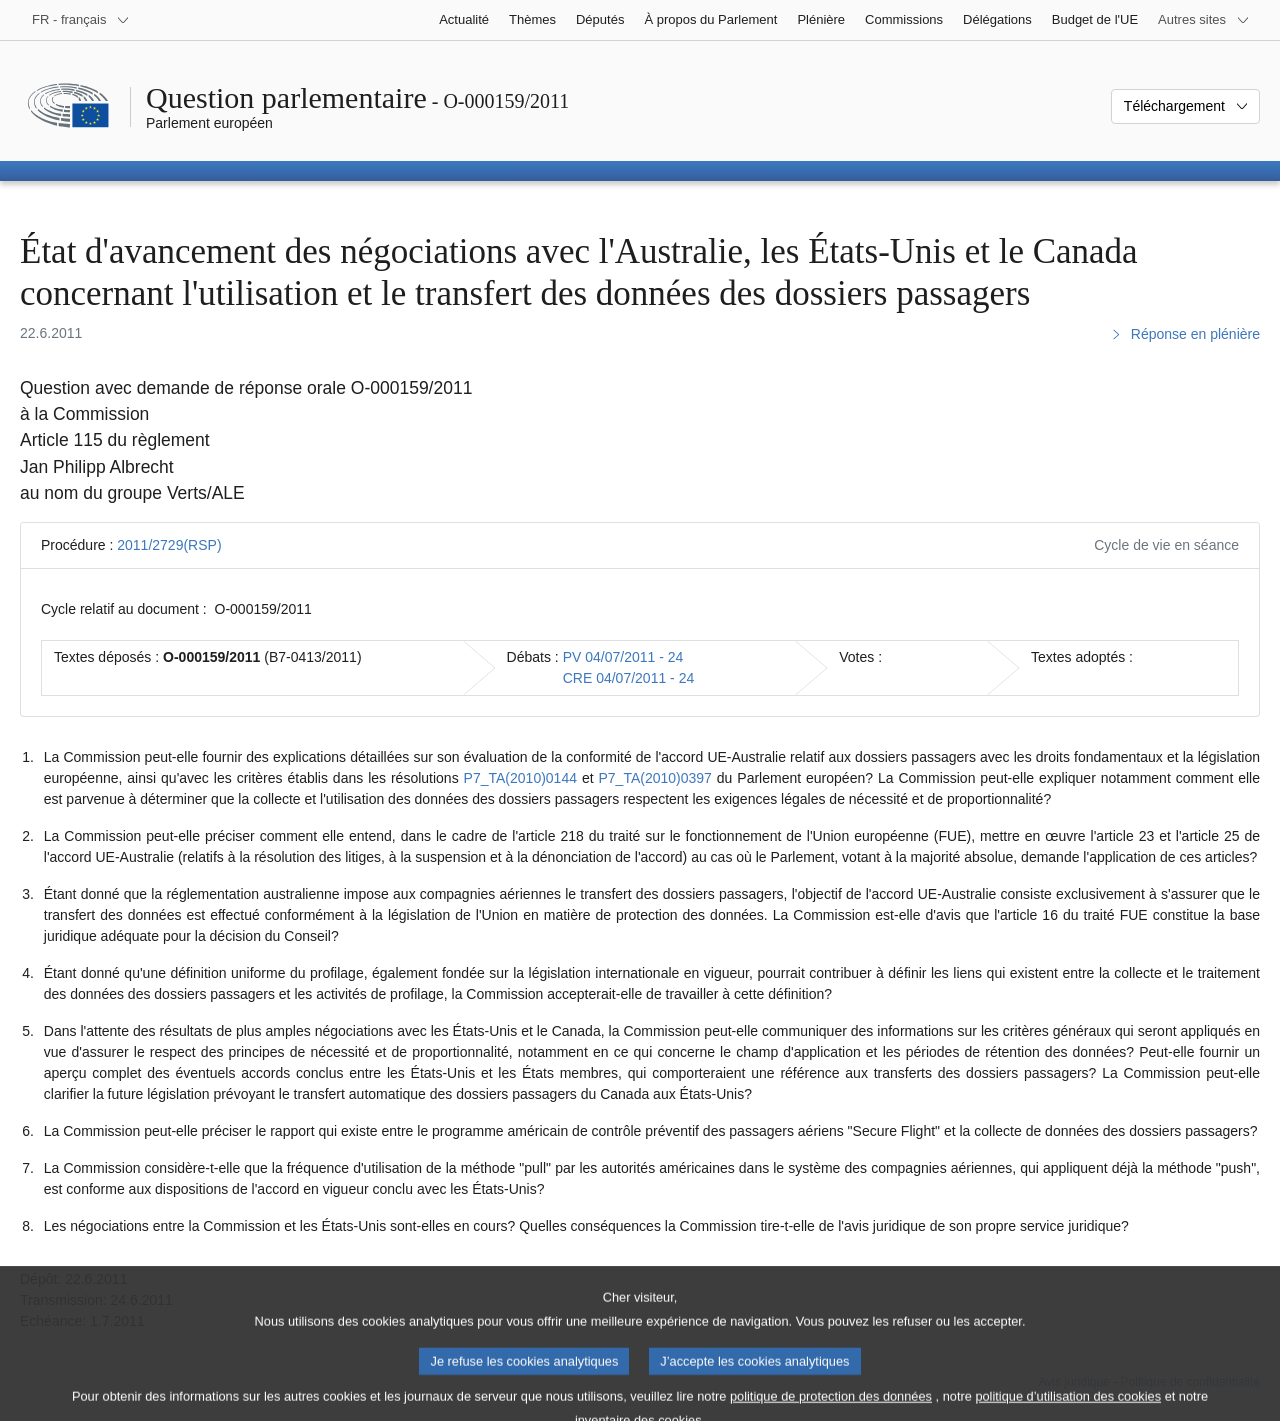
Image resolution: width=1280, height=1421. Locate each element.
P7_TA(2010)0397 (655, 778)
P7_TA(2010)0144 (520, 778)
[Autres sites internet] (1204, 20)
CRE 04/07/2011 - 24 (629, 678)
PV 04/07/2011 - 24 (623, 657)
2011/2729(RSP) (169, 545)
